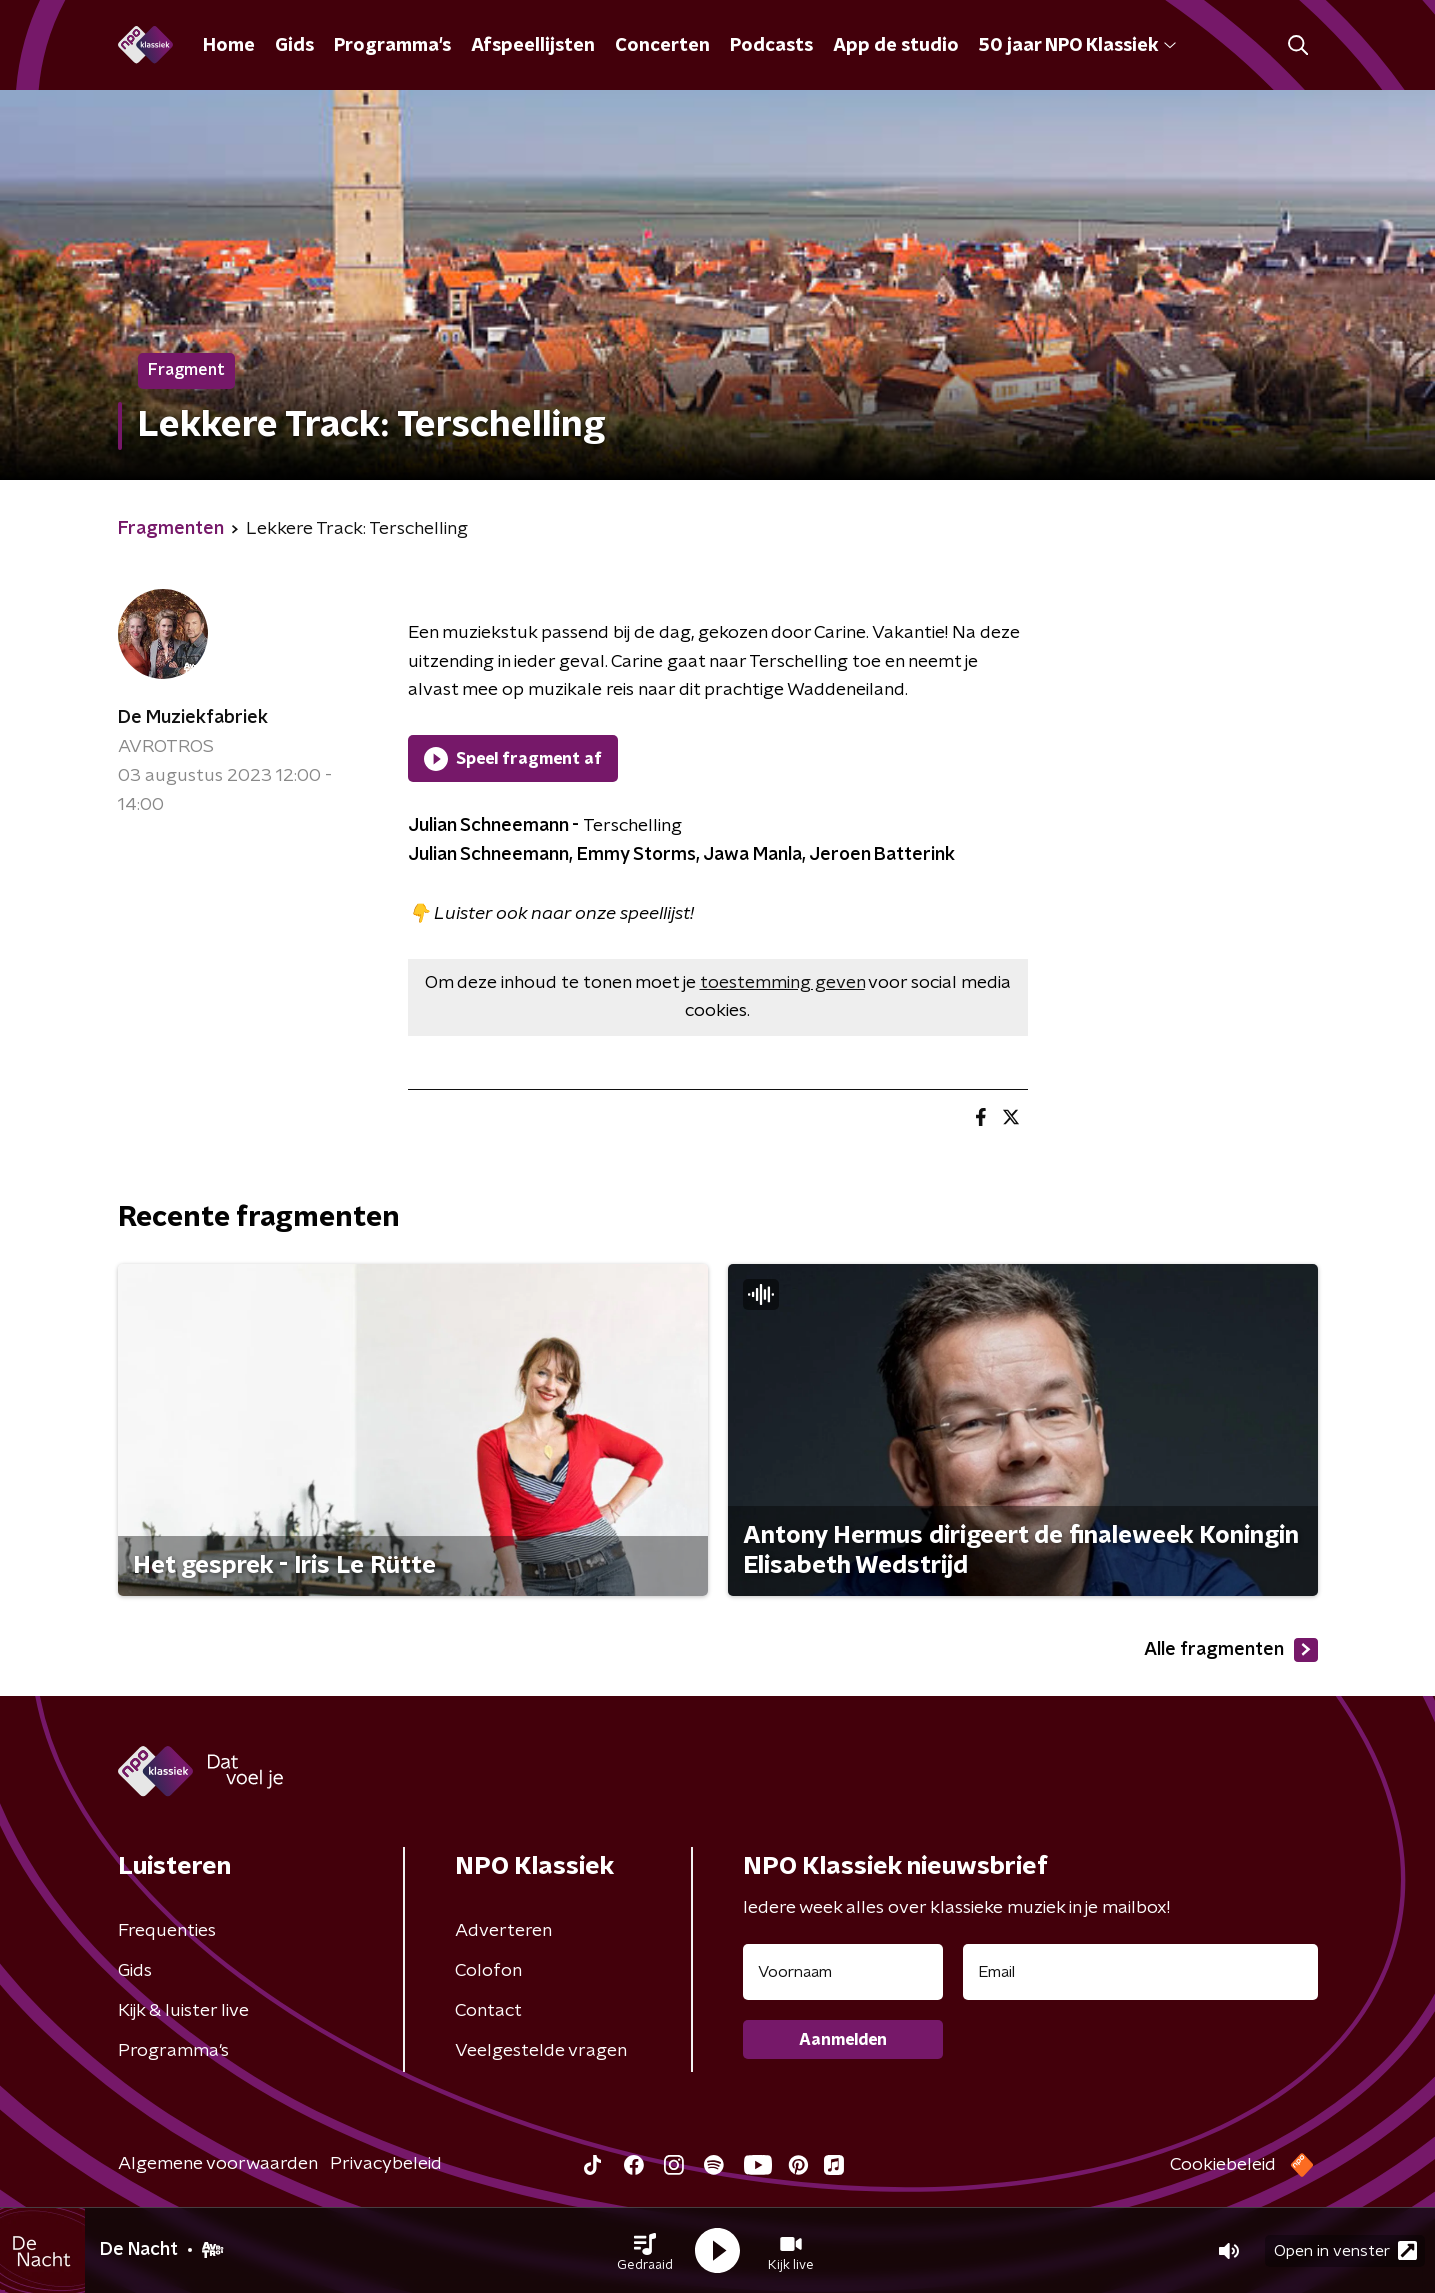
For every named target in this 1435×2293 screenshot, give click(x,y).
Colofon (488, 1971)
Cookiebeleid (1223, 2165)
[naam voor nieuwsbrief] (843, 1972)
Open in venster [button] (1345, 2250)
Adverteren (503, 1931)
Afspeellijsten (533, 46)
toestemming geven (782, 983)
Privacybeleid (386, 2164)
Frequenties (167, 1931)
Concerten (662, 46)
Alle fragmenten (1231, 1650)
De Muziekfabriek (193, 718)
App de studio (896, 46)
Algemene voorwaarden (218, 2164)
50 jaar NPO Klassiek (1077, 46)
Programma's (392, 46)
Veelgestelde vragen (541, 2051)
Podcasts (771, 46)
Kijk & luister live (183, 2011)
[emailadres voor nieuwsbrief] (1140, 1972)
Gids (294, 46)
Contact (488, 2011)
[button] (645, 2251)
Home (229, 46)
